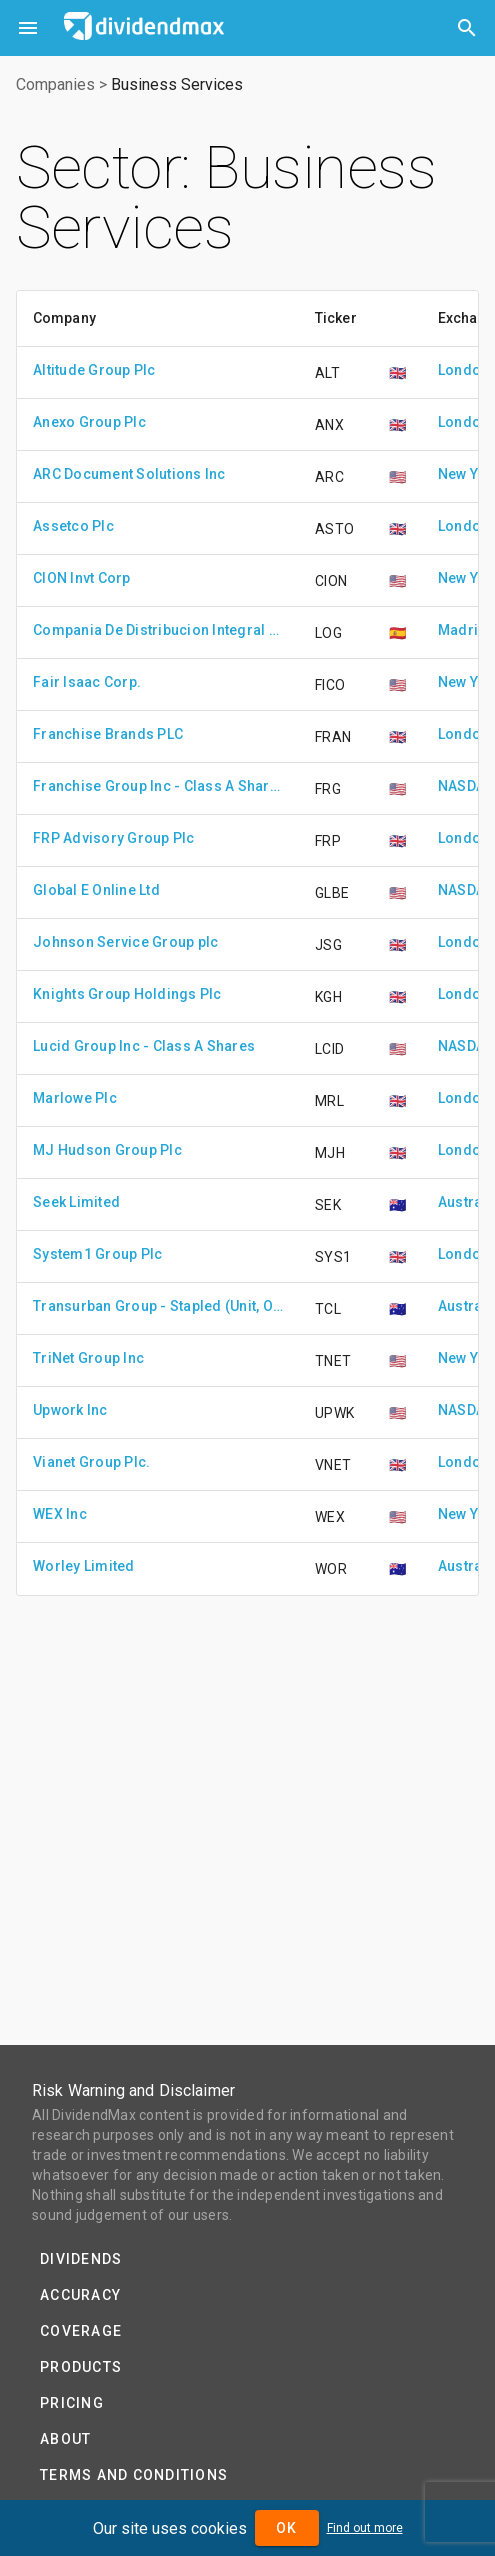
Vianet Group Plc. (91, 1462)
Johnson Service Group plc (125, 942)
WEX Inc (60, 1514)
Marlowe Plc (75, 1098)
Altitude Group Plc (94, 370)
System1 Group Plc (97, 1254)
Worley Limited (84, 1566)
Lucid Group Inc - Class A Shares (144, 1046)
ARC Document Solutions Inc (129, 474)
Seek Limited (76, 1202)
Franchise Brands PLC (108, 734)
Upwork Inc (70, 1410)
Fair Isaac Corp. (87, 682)
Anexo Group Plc (89, 422)
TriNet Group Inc (88, 1358)
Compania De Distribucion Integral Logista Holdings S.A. (158, 630)
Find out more (365, 2528)
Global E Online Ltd (96, 890)
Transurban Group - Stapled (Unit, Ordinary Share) (158, 1306)
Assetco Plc (73, 526)
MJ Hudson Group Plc (107, 1150)
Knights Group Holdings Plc (127, 994)
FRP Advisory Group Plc (114, 838)
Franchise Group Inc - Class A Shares (158, 786)
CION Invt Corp (82, 578)
